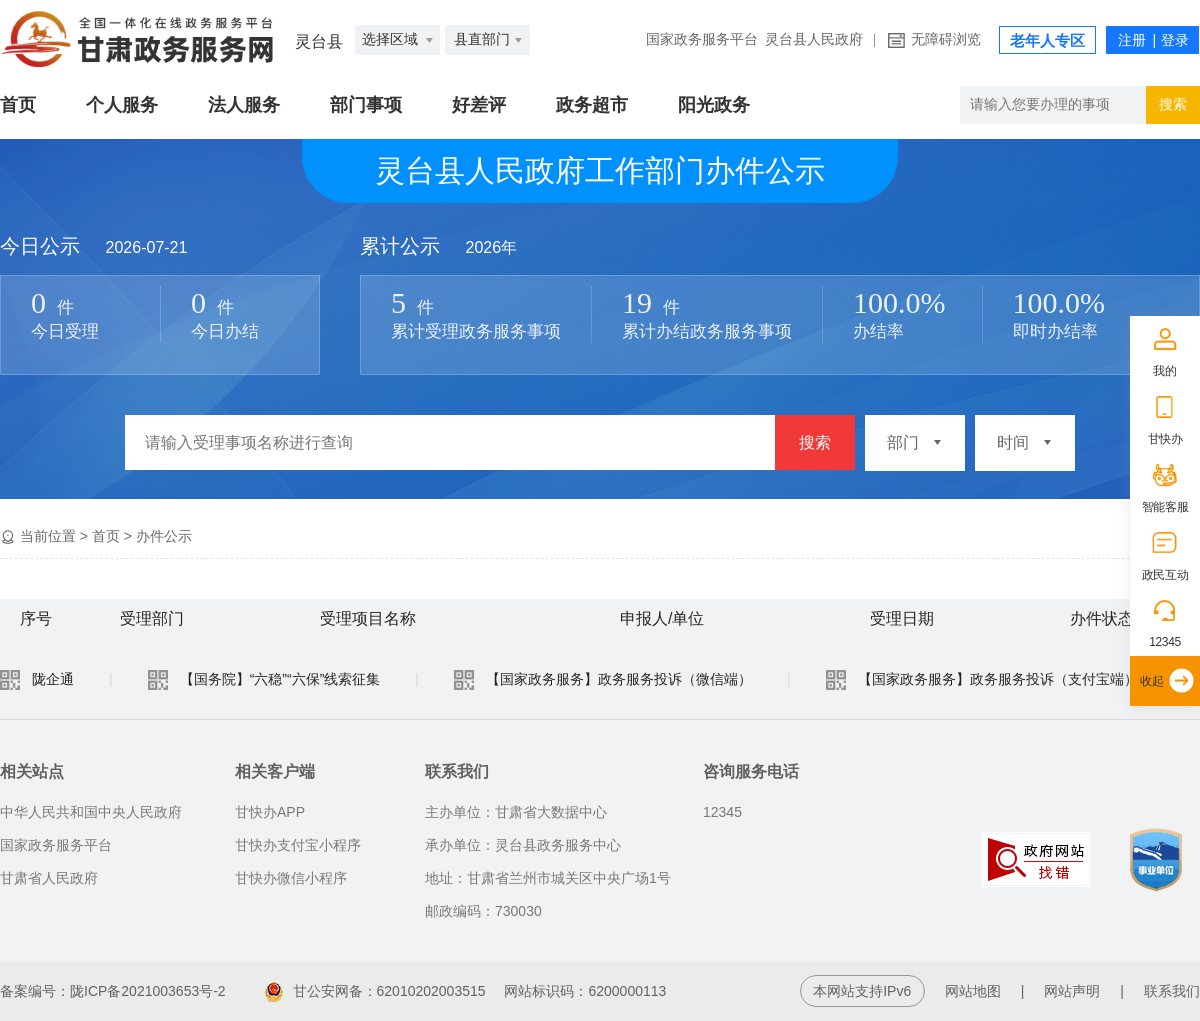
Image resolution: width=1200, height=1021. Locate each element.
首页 (18, 105)
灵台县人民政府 (814, 39)
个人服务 (122, 105)
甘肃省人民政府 (49, 878)
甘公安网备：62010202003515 (377, 991)
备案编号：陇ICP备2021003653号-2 (113, 991)
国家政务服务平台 (702, 39)
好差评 (479, 105)
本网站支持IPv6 (862, 991)
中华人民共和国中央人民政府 (91, 812)
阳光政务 (714, 105)
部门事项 (366, 105)
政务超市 (592, 105)
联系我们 (1172, 991)
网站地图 (973, 991)
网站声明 (1072, 991)
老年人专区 (1047, 41)
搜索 (814, 442)
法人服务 (244, 105)
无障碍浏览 (946, 39)
